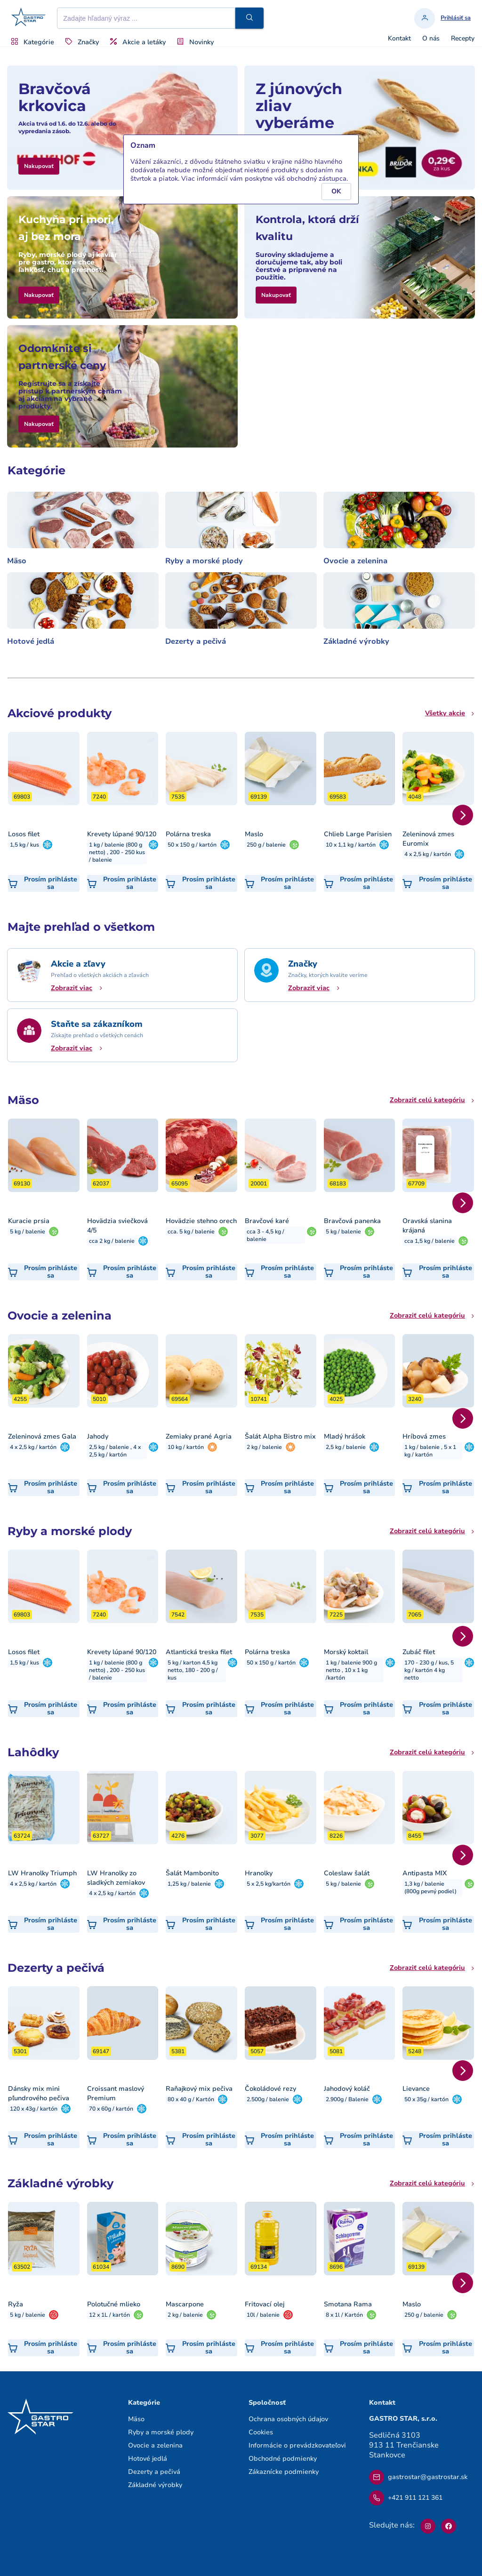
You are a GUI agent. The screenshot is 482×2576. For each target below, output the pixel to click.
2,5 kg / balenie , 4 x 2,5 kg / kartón (115, 1450)
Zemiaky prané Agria (199, 1436)
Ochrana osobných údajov (288, 2419)
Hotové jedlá (30, 641)
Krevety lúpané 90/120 (121, 834)
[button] (249, 18)
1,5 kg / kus (24, 844)
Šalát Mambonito (192, 1873)
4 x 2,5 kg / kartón (427, 854)
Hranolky (259, 1873)
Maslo (254, 834)
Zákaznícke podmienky (284, 2471)
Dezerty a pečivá (195, 641)
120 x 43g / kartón (33, 2108)
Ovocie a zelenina (355, 561)
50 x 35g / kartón (426, 2099)
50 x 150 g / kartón (192, 844)
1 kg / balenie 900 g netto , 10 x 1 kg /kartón (351, 1670)
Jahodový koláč (347, 2088)
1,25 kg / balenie (189, 1884)
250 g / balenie (266, 844)
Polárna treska (188, 834)
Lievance (416, 2088)
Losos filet (24, 834)
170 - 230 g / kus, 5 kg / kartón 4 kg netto (429, 1670)
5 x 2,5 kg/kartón (268, 1884)
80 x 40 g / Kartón (191, 2099)
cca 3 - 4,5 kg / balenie (265, 1235)
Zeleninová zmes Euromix (428, 839)
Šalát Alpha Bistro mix (280, 1436)
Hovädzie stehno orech (201, 1220)
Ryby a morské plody (204, 561)
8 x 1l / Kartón (344, 2315)
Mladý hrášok (344, 1436)
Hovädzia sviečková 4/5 (117, 1225)
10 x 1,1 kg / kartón (351, 844)
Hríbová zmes (424, 1436)
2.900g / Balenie (347, 2099)
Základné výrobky (356, 641)
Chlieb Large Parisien (358, 834)
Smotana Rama (348, 2304)
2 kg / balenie (264, 1447)
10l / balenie (263, 2315)
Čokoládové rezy (270, 2088)
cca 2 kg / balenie (112, 1241)
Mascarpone (185, 2304)
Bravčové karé (267, 1220)
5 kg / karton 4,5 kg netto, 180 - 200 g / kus (193, 1670)
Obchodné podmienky (283, 2458)
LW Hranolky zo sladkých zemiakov (116, 1878)
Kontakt (399, 38)
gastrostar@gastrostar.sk (418, 2477)
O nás (431, 38)
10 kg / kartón (186, 1447)
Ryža (15, 2304)
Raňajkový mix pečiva (199, 2088)
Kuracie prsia (28, 1220)
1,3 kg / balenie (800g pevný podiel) (430, 1887)
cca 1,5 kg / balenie (429, 1241)
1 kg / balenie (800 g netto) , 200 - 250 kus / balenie (117, 852)
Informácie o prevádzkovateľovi (297, 2445)
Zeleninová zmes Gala (42, 1436)
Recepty (462, 38)
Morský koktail (346, 1652)
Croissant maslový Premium (115, 2093)
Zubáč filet (418, 1652)
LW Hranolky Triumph (42, 1873)
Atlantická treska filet (199, 1652)
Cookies (261, 2432)
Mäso (16, 561)
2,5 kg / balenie (346, 1447)
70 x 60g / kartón (111, 2108)
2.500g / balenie (268, 2099)
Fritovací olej (264, 2304)
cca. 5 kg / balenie (191, 1231)
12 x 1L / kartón (109, 2315)
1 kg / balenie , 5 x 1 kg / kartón (430, 1450)
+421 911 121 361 (405, 2497)
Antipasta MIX (424, 1873)
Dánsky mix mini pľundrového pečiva (38, 2093)
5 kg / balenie (27, 1231)
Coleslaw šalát (347, 1873)
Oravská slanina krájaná (427, 1225)
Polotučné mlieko (113, 2304)
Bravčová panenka (352, 1220)
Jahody (97, 1436)
